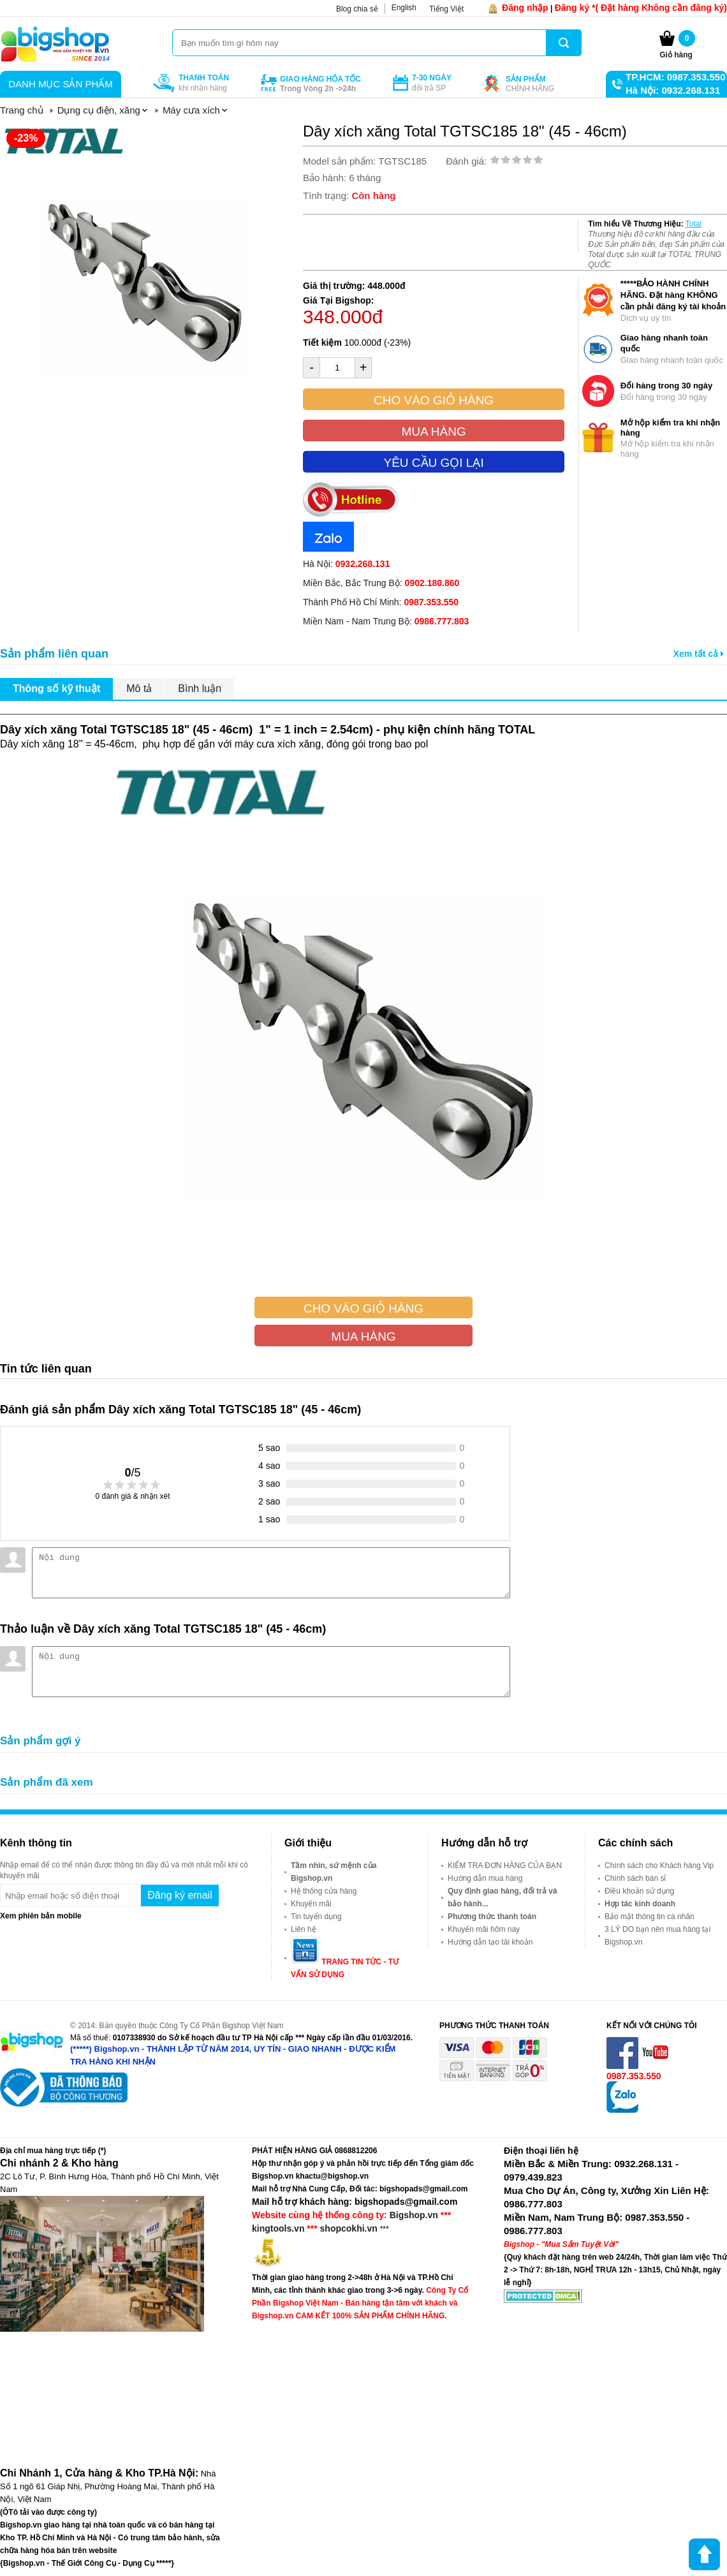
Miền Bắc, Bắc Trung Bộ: (381, 583)
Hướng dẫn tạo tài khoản (490, 1942)
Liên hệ (303, 1929)
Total (693, 223)
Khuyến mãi (311, 1903)
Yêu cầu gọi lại (433, 462)
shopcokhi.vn (349, 2228)
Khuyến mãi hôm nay (484, 1929)
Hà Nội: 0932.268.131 (673, 90)
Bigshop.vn (414, 2215)
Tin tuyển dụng (316, 1916)
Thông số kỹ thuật (56, 688)
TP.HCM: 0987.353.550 (675, 76)
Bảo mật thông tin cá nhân (649, 1916)
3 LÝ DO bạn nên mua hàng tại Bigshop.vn (657, 1936)
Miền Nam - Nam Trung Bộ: (386, 621)
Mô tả (139, 688)
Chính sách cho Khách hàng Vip (659, 1865)
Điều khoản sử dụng (639, 1891)
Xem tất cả (698, 654)
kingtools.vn (278, 2228)
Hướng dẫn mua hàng (485, 1878)
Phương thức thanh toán (492, 1916)
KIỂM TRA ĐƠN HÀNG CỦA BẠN (505, 1865)
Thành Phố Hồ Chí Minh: (381, 602)
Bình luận (199, 688)
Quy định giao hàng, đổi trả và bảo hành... (502, 1897)
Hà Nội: (346, 564)
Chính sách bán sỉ (635, 1878)
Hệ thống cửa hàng (323, 1891)
